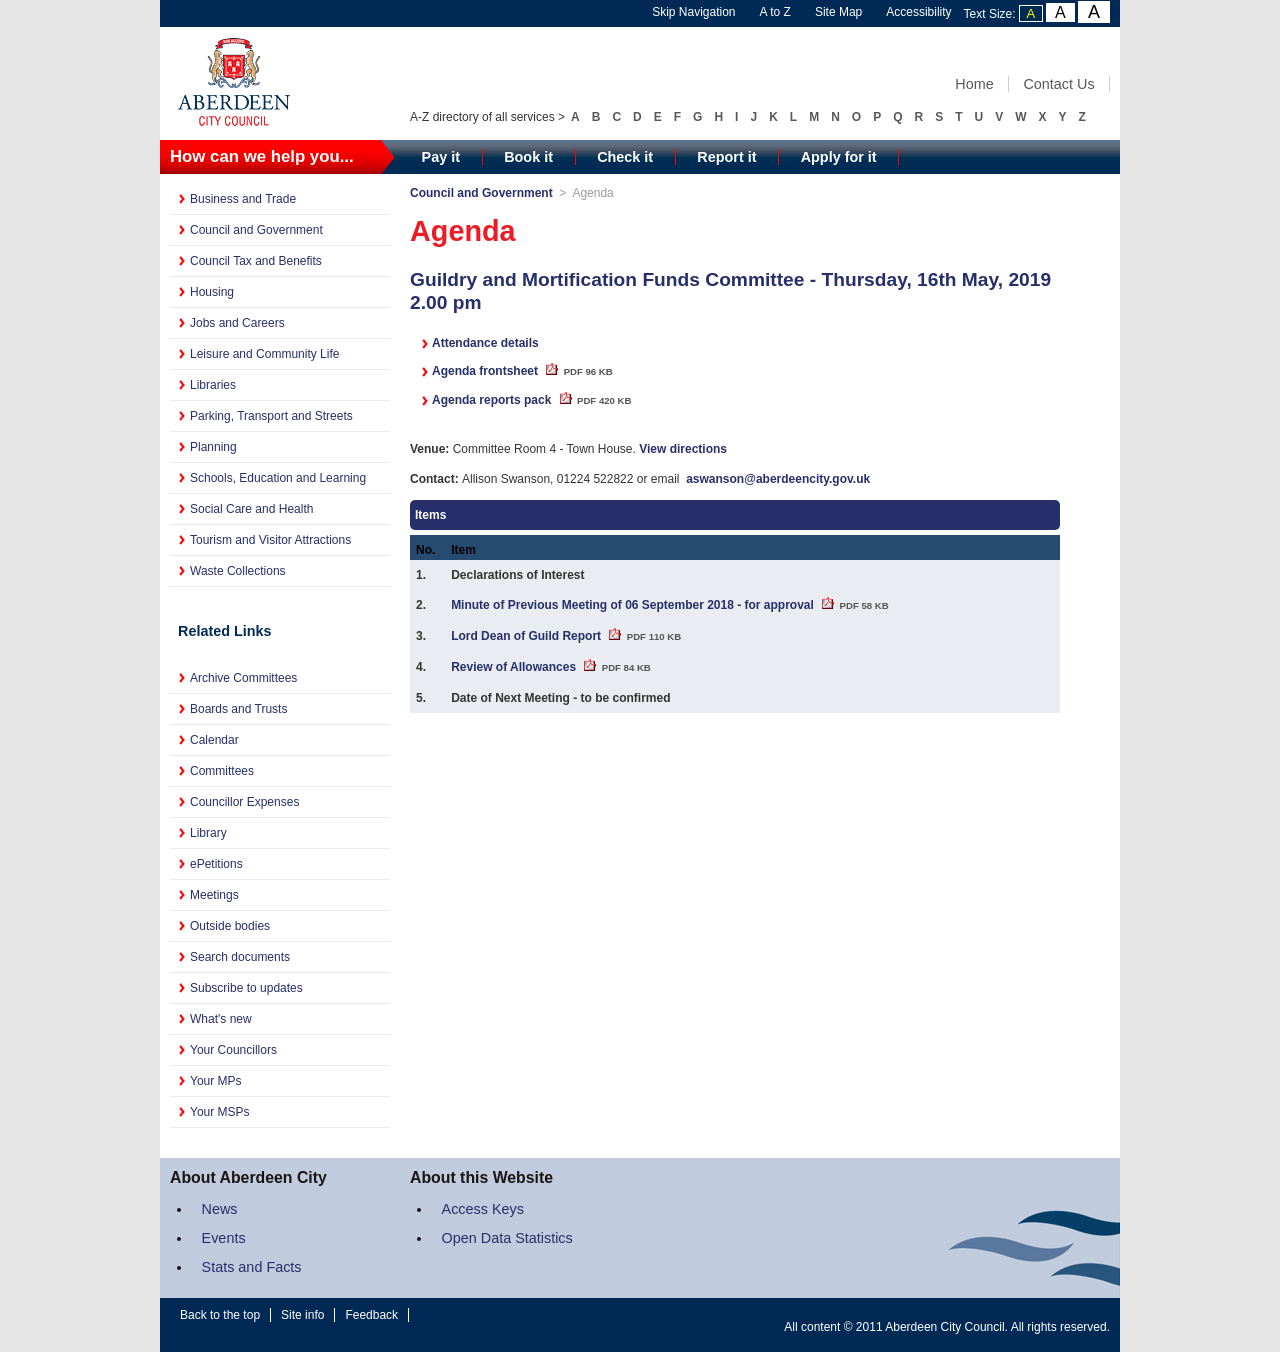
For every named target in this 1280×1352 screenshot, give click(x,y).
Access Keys (483, 1209)
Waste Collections (238, 571)
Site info (302, 1315)
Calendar (214, 740)
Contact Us (1058, 84)
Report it (726, 157)
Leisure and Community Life (264, 354)
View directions (683, 449)
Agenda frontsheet (522, 371)
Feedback (371, 1315)
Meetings (214, 895)
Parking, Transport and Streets (271, 416)
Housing (212, 292)
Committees (222, 771)
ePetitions (216, 864)
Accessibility (918, 12)
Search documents (240, 957)
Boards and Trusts (238, 709)
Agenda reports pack (531, 400)
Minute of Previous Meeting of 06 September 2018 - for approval (669, 605)
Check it (625, 157)
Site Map (838, 12)
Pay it (441, 157)
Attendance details (485, 343)
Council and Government (256, 230)
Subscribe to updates (246, 988)
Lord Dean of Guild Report (566, 636)
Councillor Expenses (244, 802)
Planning (213, 447)
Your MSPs (220, 1112)
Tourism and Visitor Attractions (270, 540)
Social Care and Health (251, 509)
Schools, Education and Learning (278, 478)
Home (974, 84)
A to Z (775, 12)
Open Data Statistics (507, 1238)
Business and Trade (243, 199)
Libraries (213, 385)
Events (224, 1238)
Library (208, 833)
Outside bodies (230, 926)
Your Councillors (233, 1050)
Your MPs (216, 1081)
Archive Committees (243, 678)
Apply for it (839, 157)
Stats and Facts (252, 1267)
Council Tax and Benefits (256, 261)
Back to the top (220, 1315)
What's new (221, 1019)
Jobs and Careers (237, 323)
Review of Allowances (551, 667)
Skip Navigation (693, 12)
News (220, 1209)
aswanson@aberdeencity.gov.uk (778, 479)
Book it (528, 157)
